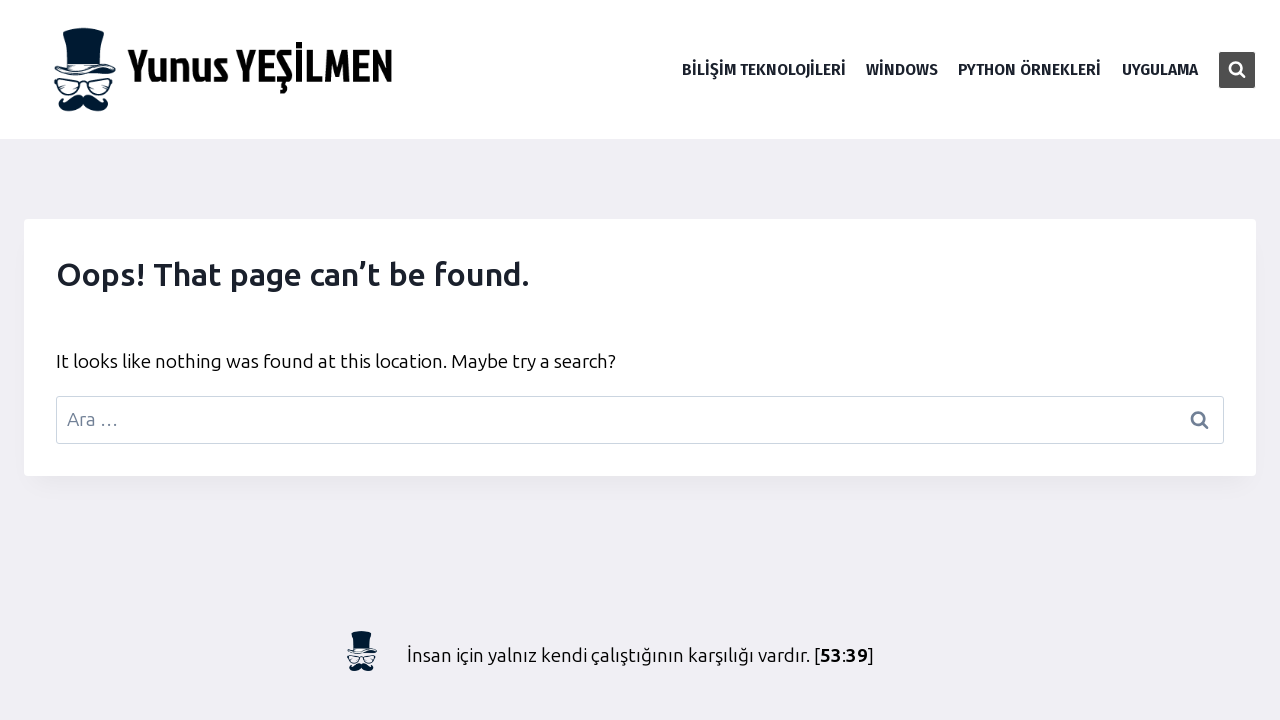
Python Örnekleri (1029, 69)
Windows (902, 69)
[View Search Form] (1237, 70)
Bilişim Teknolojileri (764, 69)
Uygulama (1160, 69)
